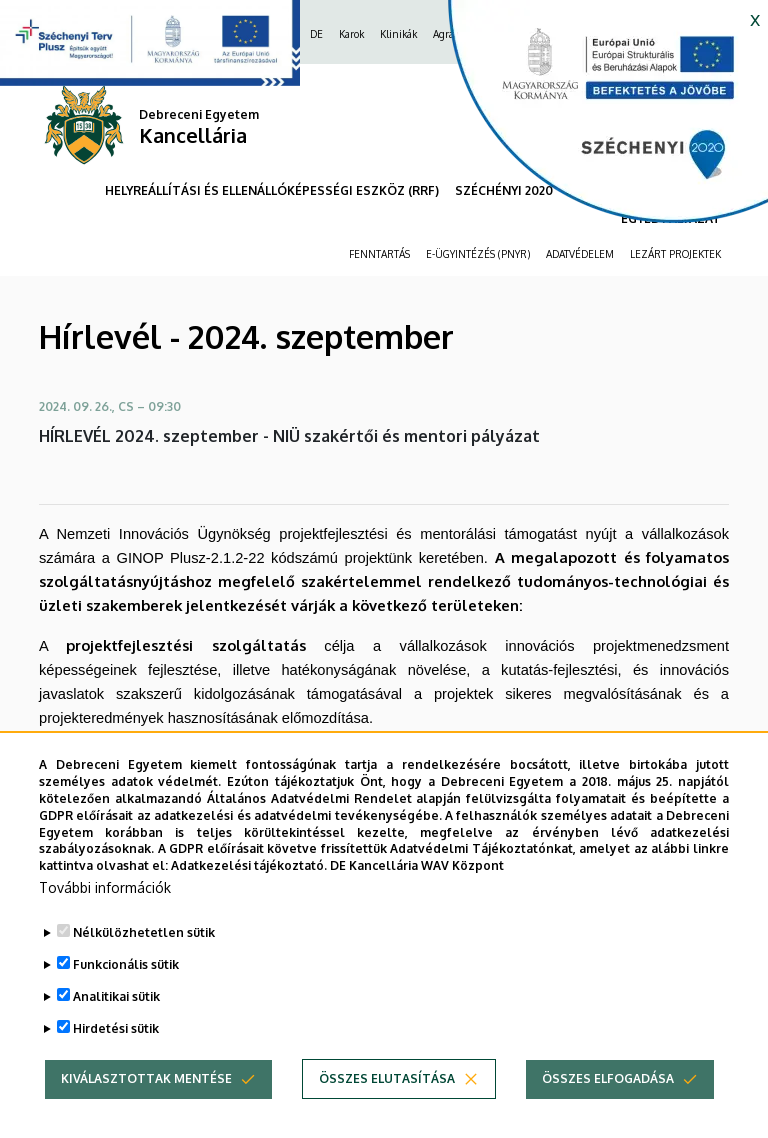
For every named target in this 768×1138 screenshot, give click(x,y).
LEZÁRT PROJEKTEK (675, 254)
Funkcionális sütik (126, 1003)
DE (316, 34)
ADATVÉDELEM (580, 254)
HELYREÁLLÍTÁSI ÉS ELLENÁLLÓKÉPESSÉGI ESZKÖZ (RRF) (272, 190)
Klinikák (398, 34)
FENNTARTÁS (379, 254)
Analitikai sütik (116, 1035)
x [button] (755, 18)
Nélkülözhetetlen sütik (144, 971)
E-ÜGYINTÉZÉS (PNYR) (478, 254)
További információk (105, 926)
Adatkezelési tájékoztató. (249, 904)
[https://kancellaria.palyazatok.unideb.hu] (593, 120)
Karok (351, 34)
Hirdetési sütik (116, 1067)
